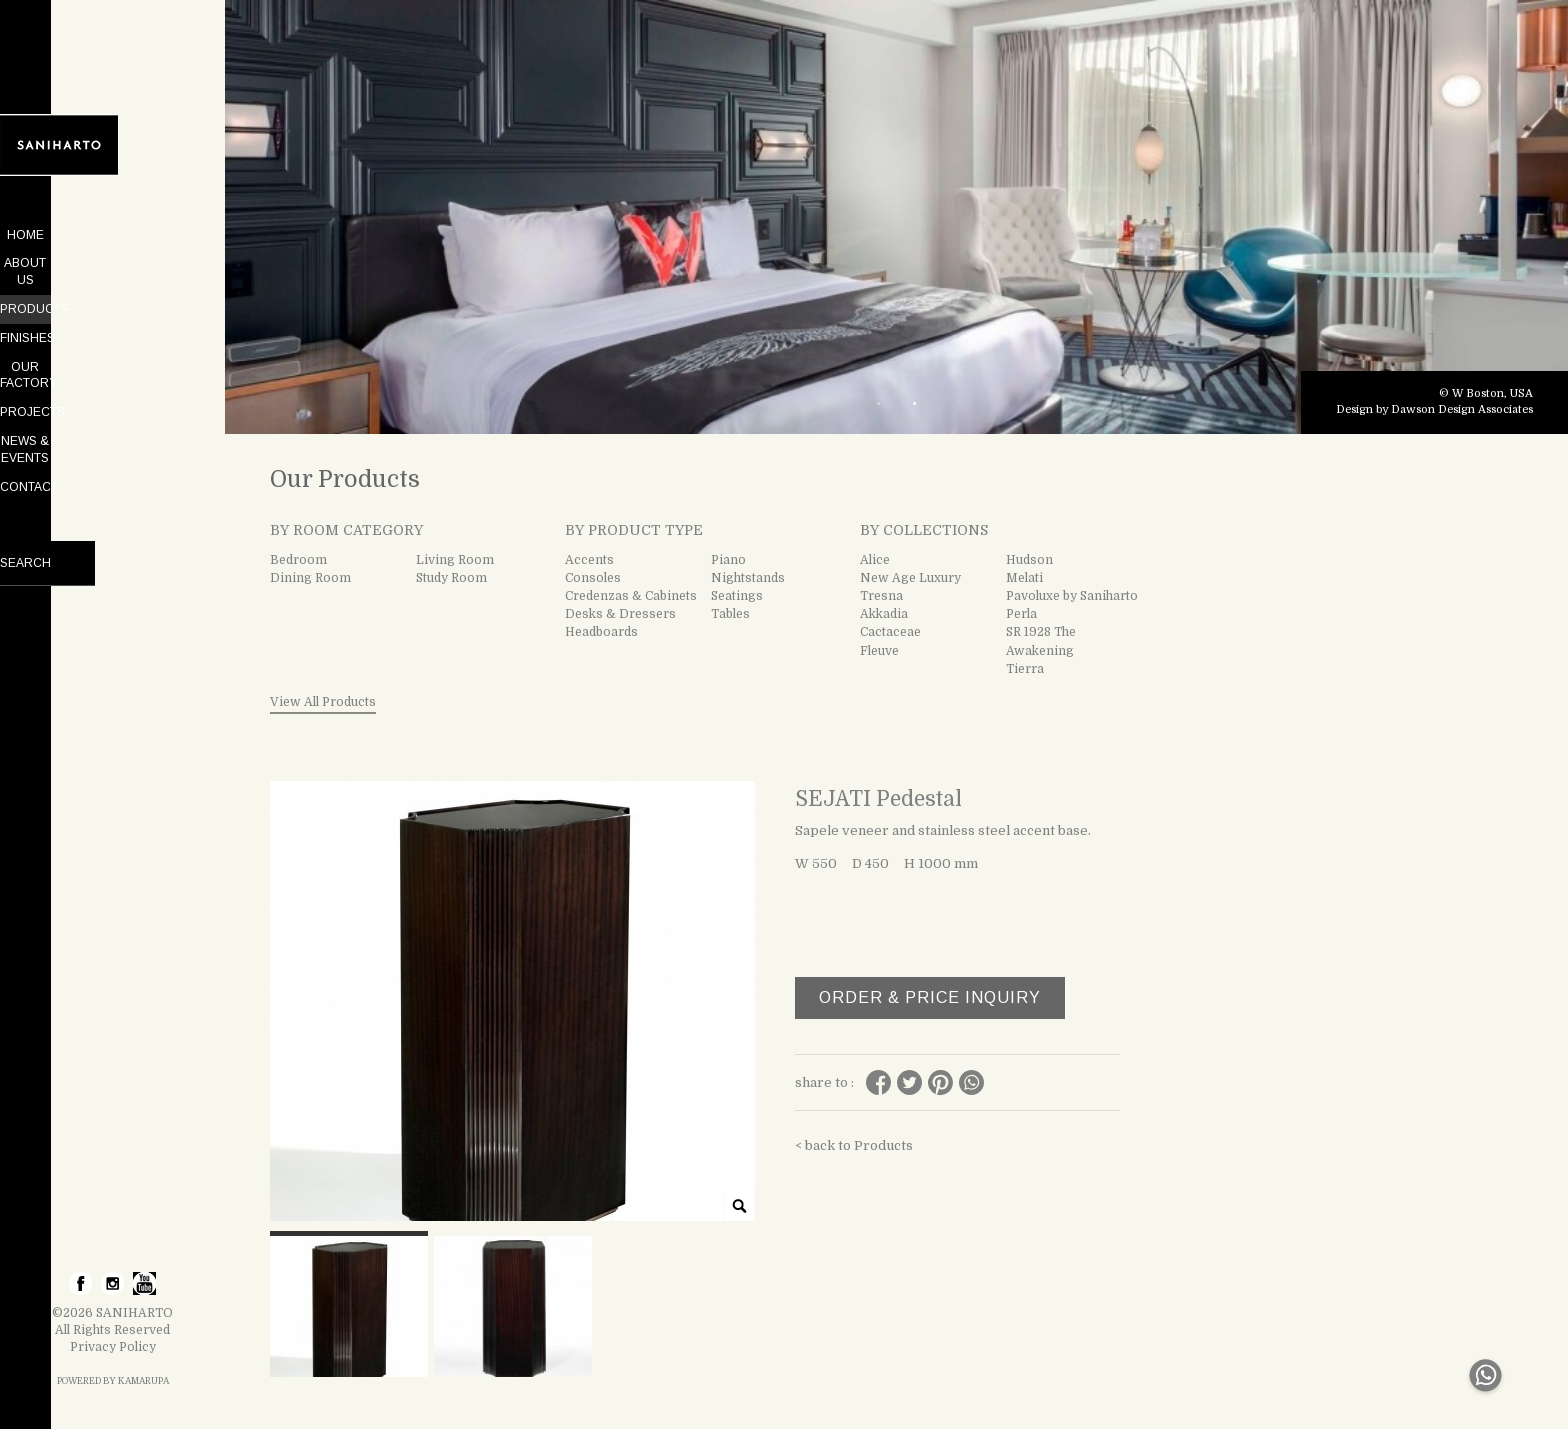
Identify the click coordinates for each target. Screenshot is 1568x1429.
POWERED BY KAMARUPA (113, 1381)
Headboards (601, 632)
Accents (589, 560)
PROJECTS (112, 379)
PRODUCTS (112, 292)
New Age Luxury (910, 578)
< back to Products (854, 1145)
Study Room (451, 578)
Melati (1024, 578)
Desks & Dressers (620, 614)
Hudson (1029, 560)
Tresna (881, 596)
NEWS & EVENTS (112, 407)
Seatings (737, 596)
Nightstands (748, 578)
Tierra (1025, 669)
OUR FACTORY (113, 350)
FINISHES (112, 321)
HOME (112, 235)
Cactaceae (890, 632)
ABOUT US (113, 263)
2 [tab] (915, 404)
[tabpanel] (896, 217)
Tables (730, 614)
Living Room (455, 560)
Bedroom (298, 560)
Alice (875, 560)
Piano (728, 560)
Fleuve (879, 651)
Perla (1021, 614)
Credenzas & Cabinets (631, 596)
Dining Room (310, 578)
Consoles (593, 578)
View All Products (323, 702)
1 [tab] (879, 404)
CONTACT (113, 436)
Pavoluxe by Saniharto (1072, 596)
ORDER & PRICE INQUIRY (930, 997)
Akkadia (884, 614)
